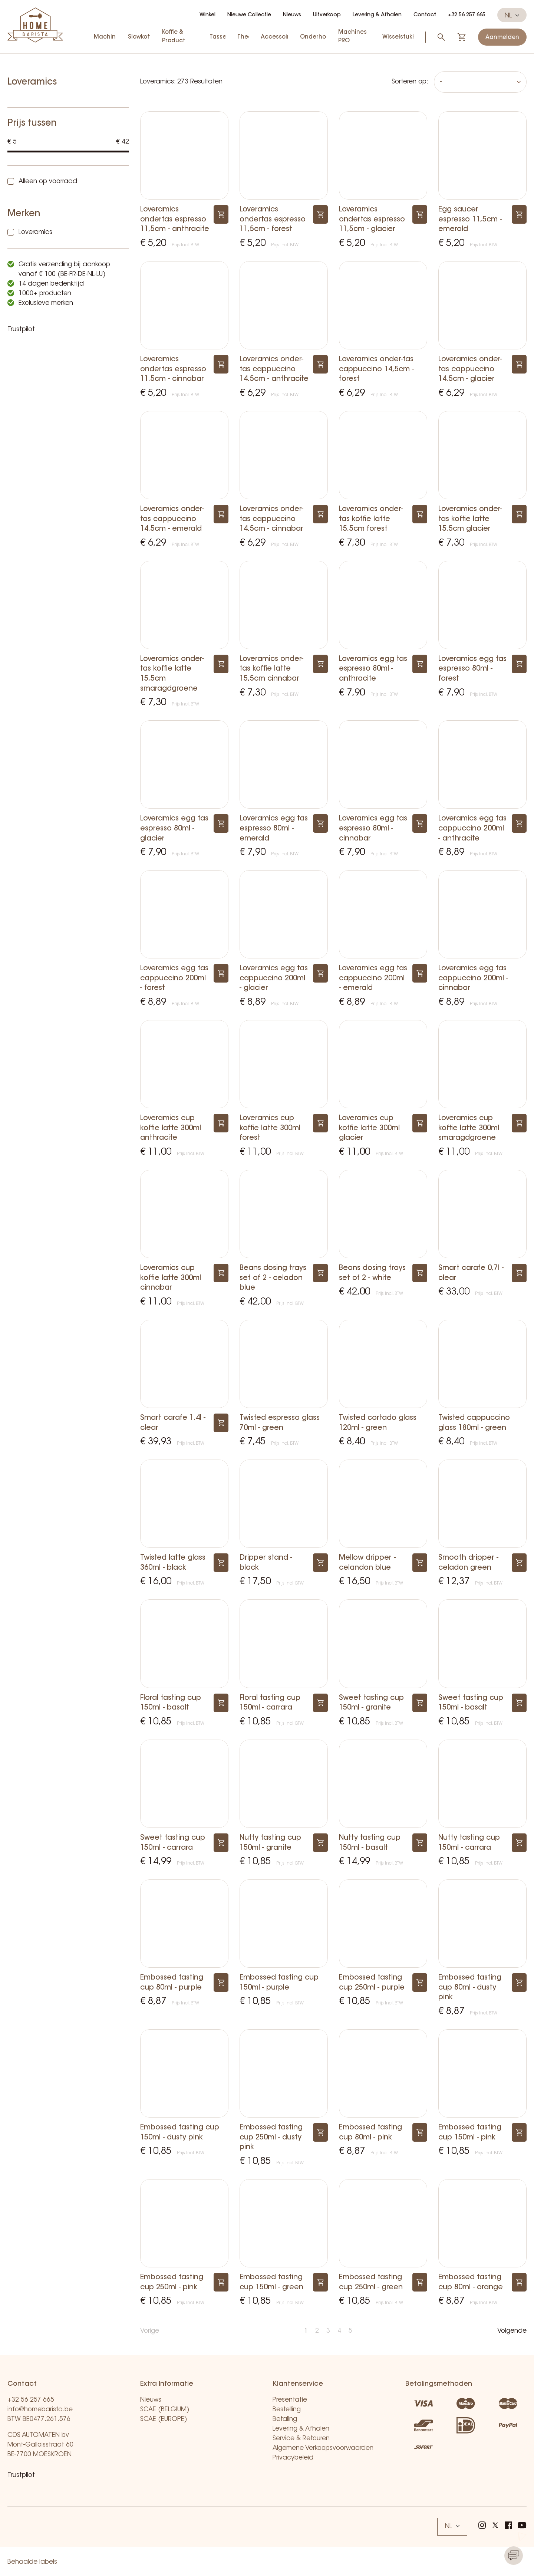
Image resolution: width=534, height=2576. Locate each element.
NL (512, 15)
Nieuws (292, 15)
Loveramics (35, 232)
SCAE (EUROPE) (163, 2419)
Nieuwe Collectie (249, 15)
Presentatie (290, 2400)
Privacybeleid (293, 2458)
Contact (424, 15)
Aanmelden (502, 37)
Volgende (512, 2331)
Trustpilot (21, 329)
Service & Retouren (301, 2438)
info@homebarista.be (40, 2409)
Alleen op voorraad (48, 181)
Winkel (207, 15)
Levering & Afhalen (377, 15)
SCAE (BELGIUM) (164, 2409)
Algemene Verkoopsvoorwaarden (323, 2448)
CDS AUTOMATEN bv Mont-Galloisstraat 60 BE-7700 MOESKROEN (40, 2445)
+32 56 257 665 (466, 15)
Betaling (285, 2419)
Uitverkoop (327, 15)
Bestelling (287, 2409)
